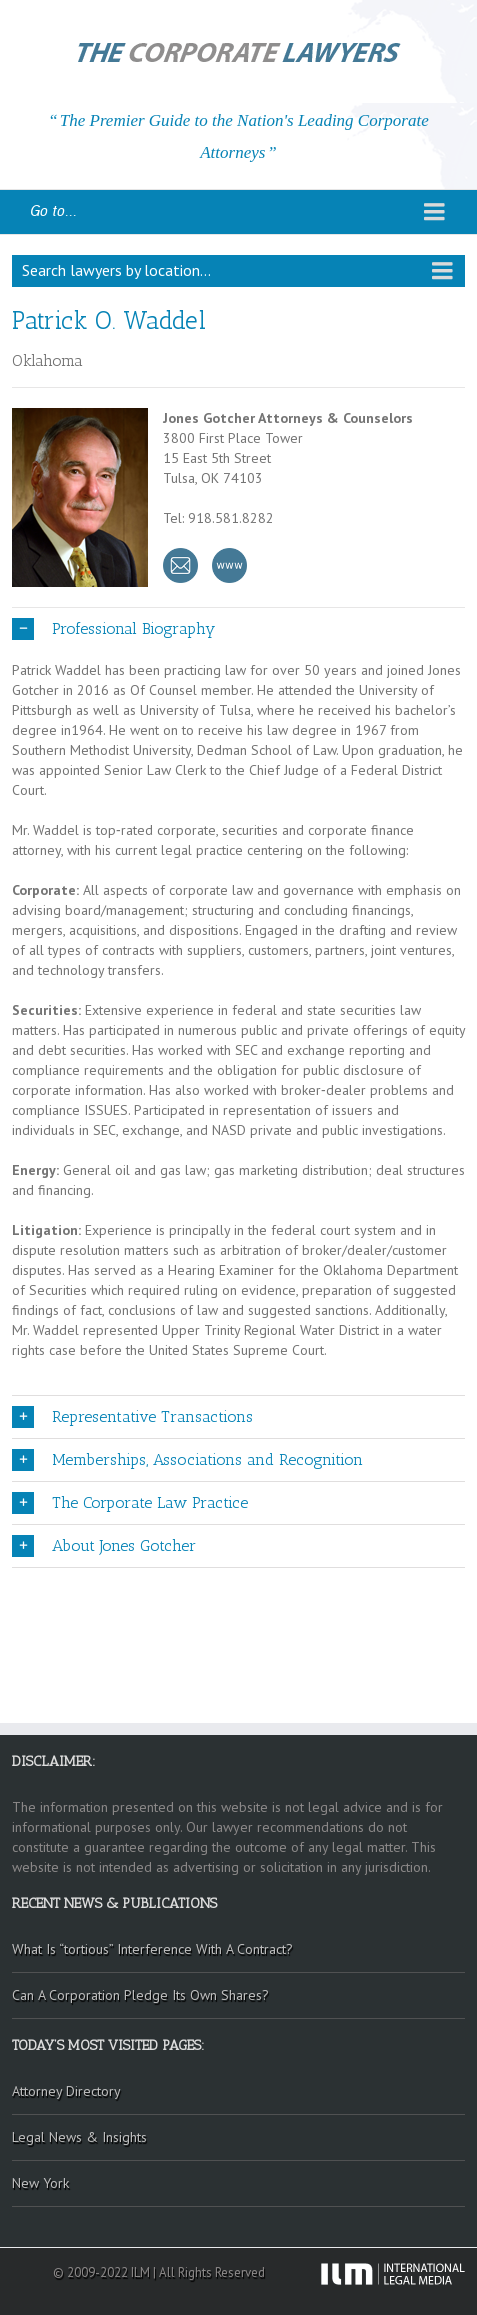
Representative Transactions (132, 1417)
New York (40, 2183)
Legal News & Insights (79, 2137)
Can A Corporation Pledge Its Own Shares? (140, 1995)
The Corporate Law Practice (130, 1503)
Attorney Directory (66, 2091)
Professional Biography (113, 629)
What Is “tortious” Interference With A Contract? (152, 1949)
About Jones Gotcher (104, 1546)
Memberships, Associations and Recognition (187, 1460)
